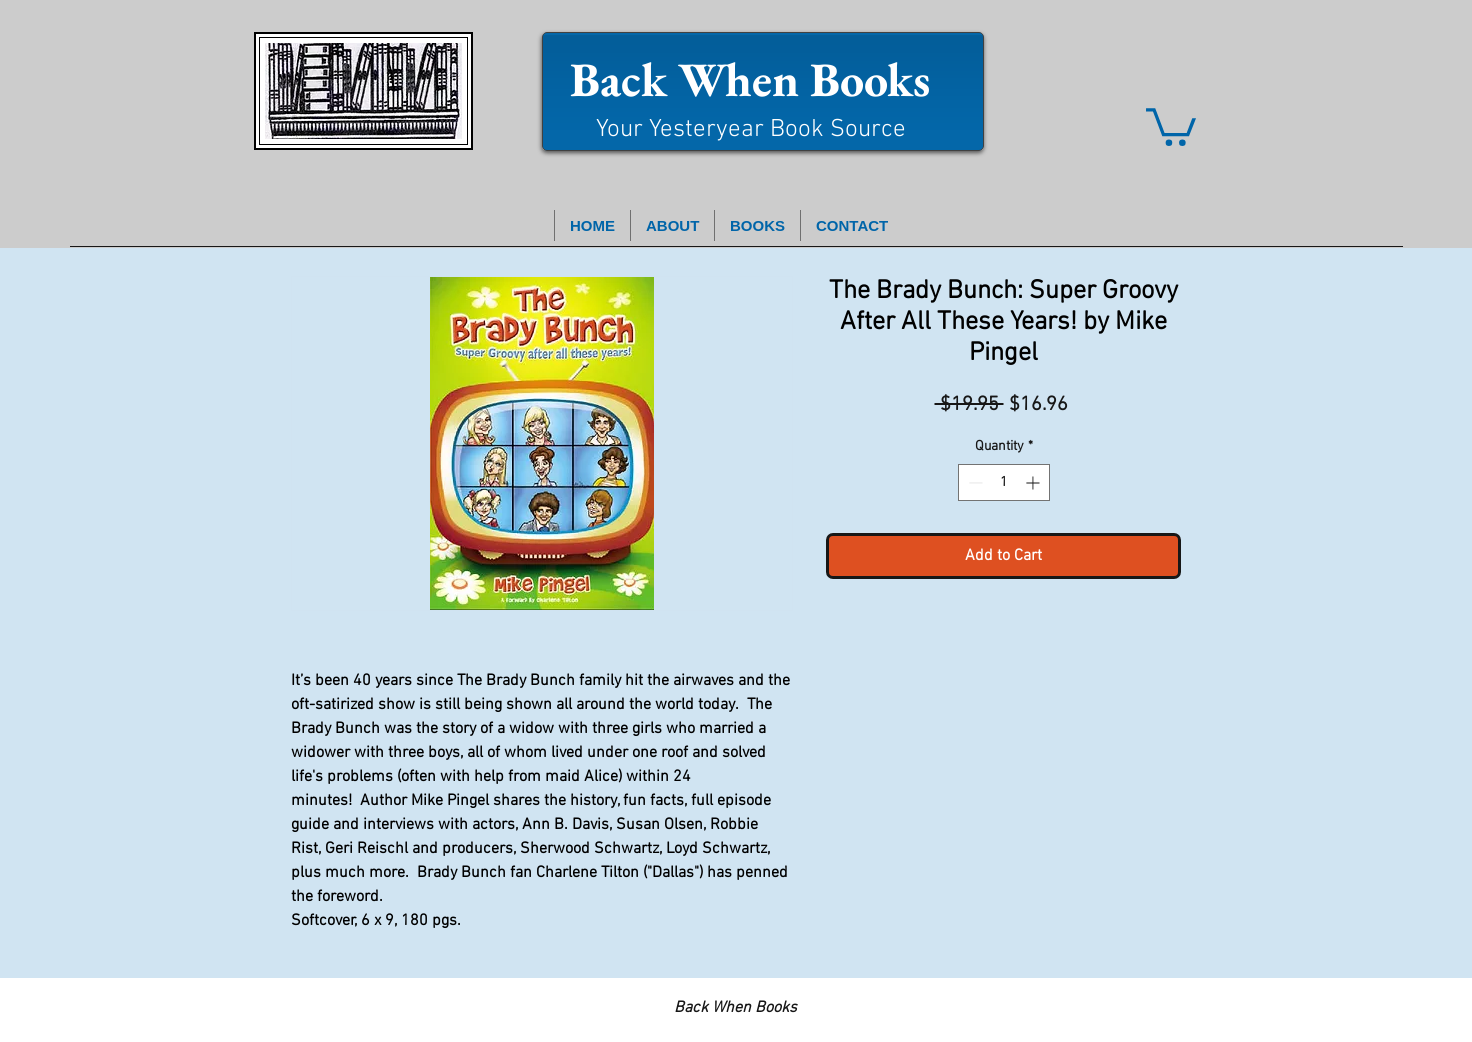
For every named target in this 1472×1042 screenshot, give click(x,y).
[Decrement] (973, 482)
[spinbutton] (1004, 482)
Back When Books (750, 79)
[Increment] (1034, 482)
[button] (1171, 125)
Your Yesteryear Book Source (751, 130)
